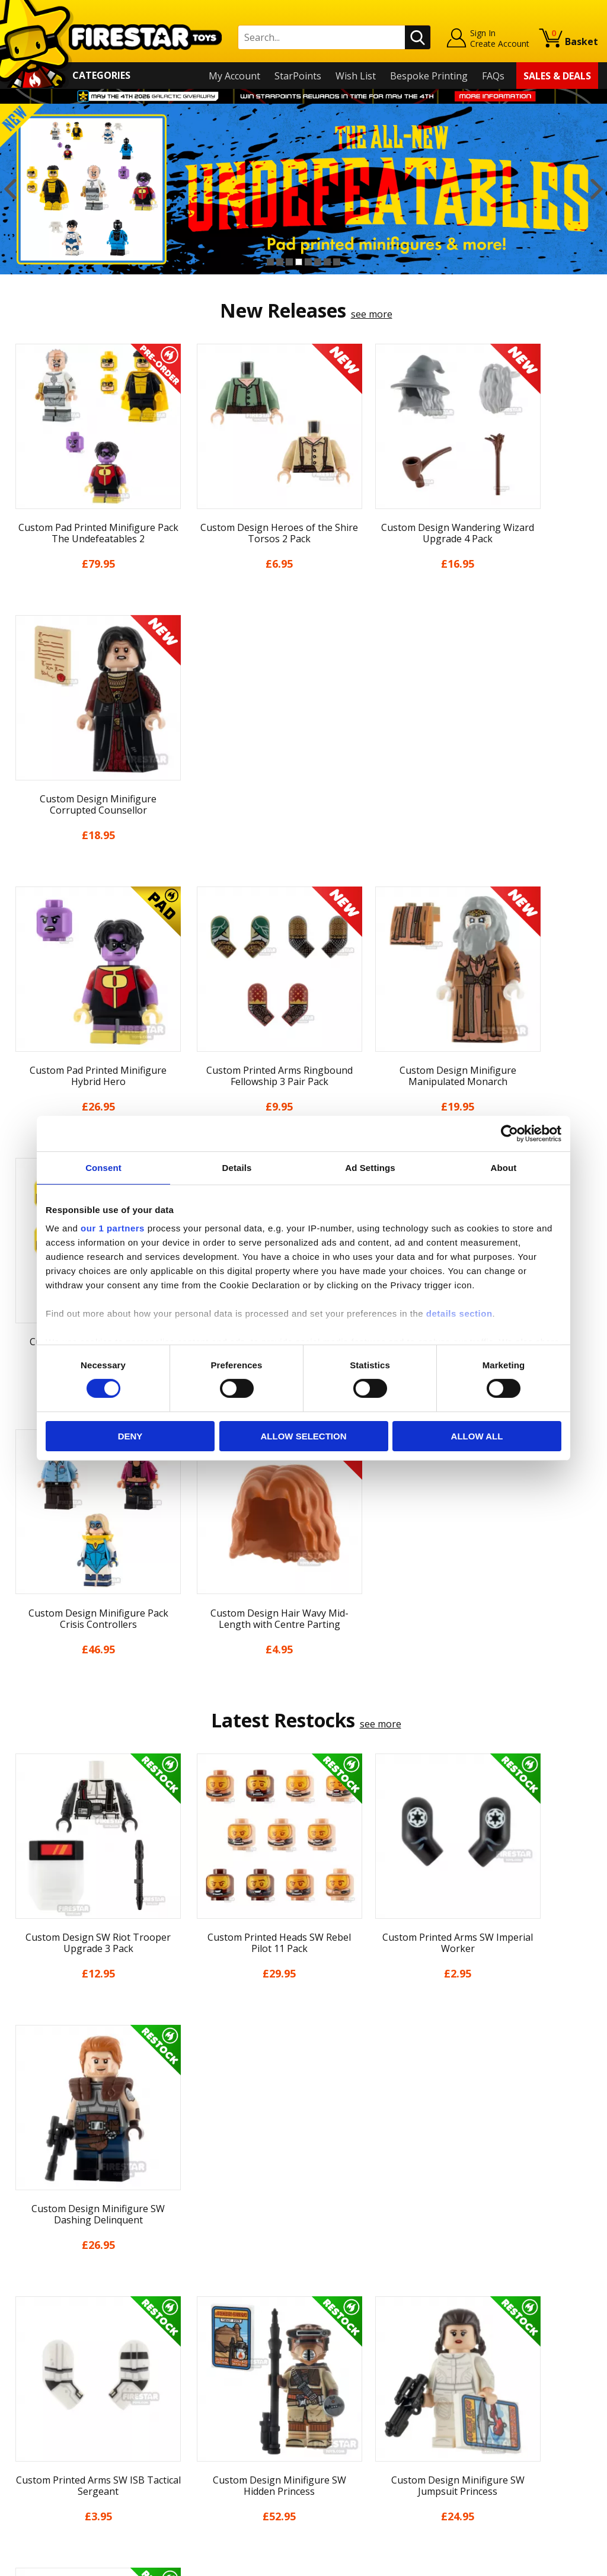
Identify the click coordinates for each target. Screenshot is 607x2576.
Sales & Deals (557, 75)
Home (22, 2305)
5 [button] (308, 261)
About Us (29, 2339)
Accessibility (35, 2442)
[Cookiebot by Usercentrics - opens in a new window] (509, 1133)
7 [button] (327, 261)
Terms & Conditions (53, 2407)
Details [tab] (237, 1167)
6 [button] (317, 261)
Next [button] (596, 189)
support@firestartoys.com (214, 2363)
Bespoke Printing (429, 75)
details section (459, 1313)
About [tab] (504, 1167)
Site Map (28, 2475)
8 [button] (336, 261)
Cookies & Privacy (48, 2424)
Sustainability (39, 2459)
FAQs (493, 75)
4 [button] (298, 261)
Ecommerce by (554, 2562)
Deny (130, 1436)
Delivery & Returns (50, 2390)
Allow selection (304, 1436)
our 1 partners (113, 1228)
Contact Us (180, 2305)
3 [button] (289, 261)
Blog (19, 2373)
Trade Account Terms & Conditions (234, 2433)
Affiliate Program (194, 2452)
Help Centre (183, 2324)
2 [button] (279, 261)
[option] (303, 189)
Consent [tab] (103, 1167)
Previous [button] (10, 189)
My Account (234, 75)
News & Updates (45, 2356)
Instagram (382, 2351)
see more (371, 314)
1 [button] (270, 261)
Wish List (356, 75)
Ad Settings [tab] (370, 1167)
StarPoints (297, 75)
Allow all (477, 1436)
